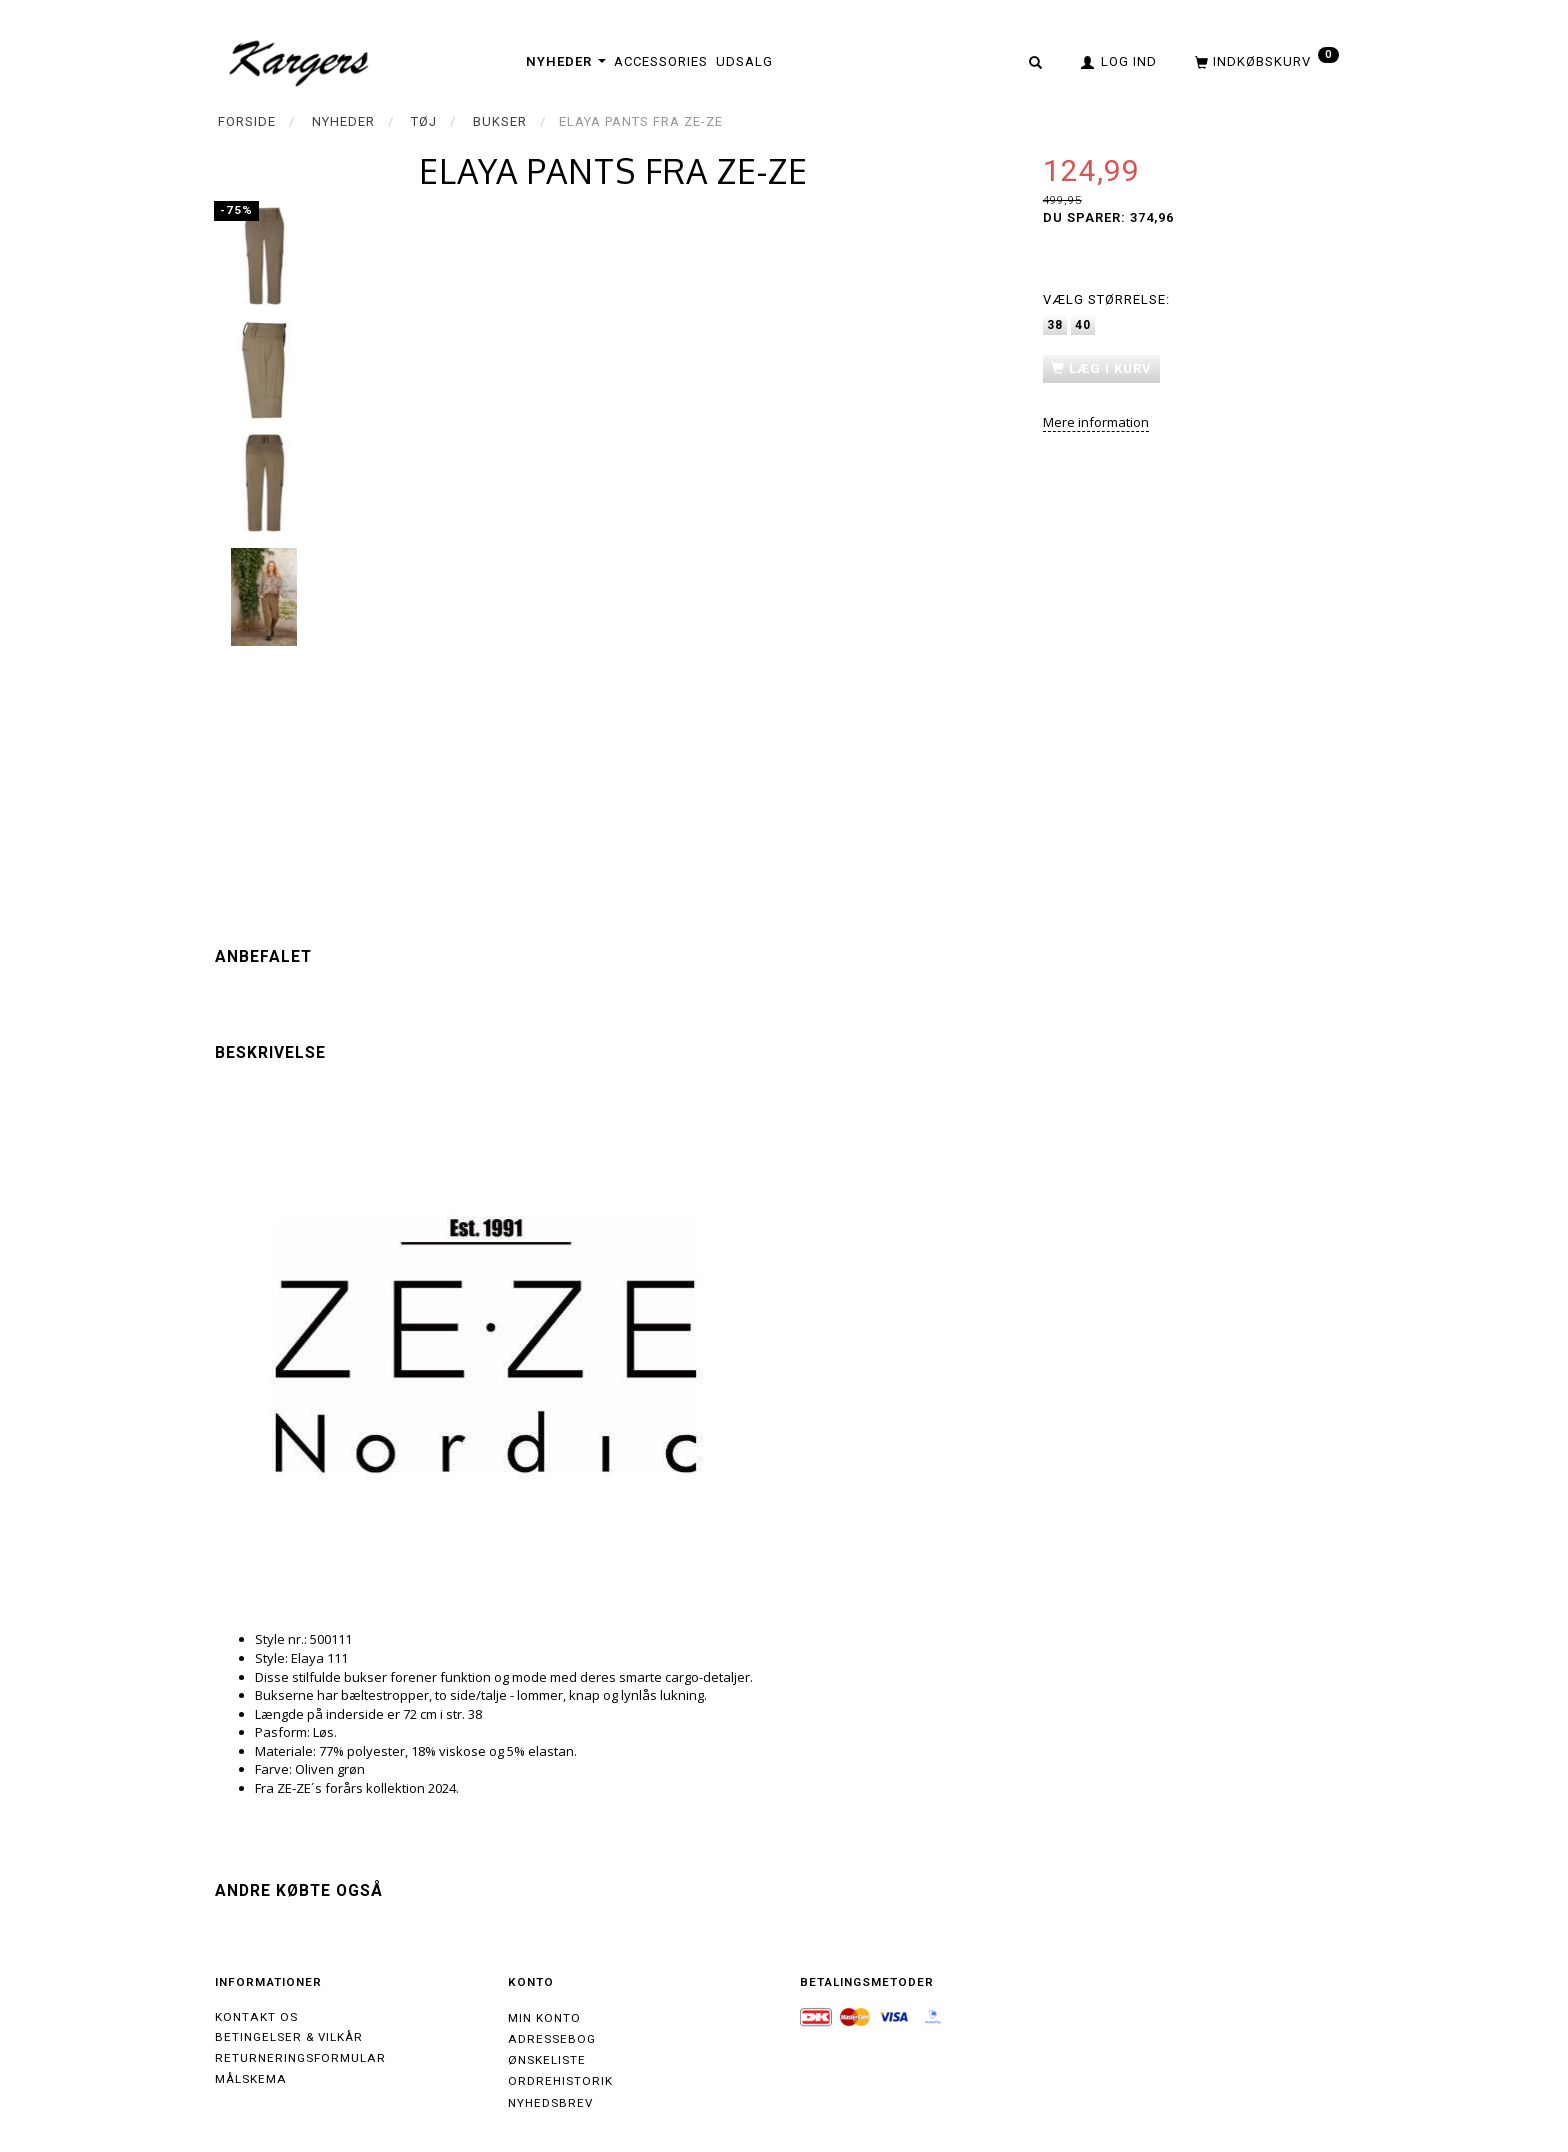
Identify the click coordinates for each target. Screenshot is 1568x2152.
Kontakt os (256, 2017)
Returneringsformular (300, 2058)
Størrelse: (1106, 299)
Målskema (251, 2079)
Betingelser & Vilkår (289, 2037)
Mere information (1096, 422)
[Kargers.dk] (299, 61)
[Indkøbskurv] (1265, 61)
